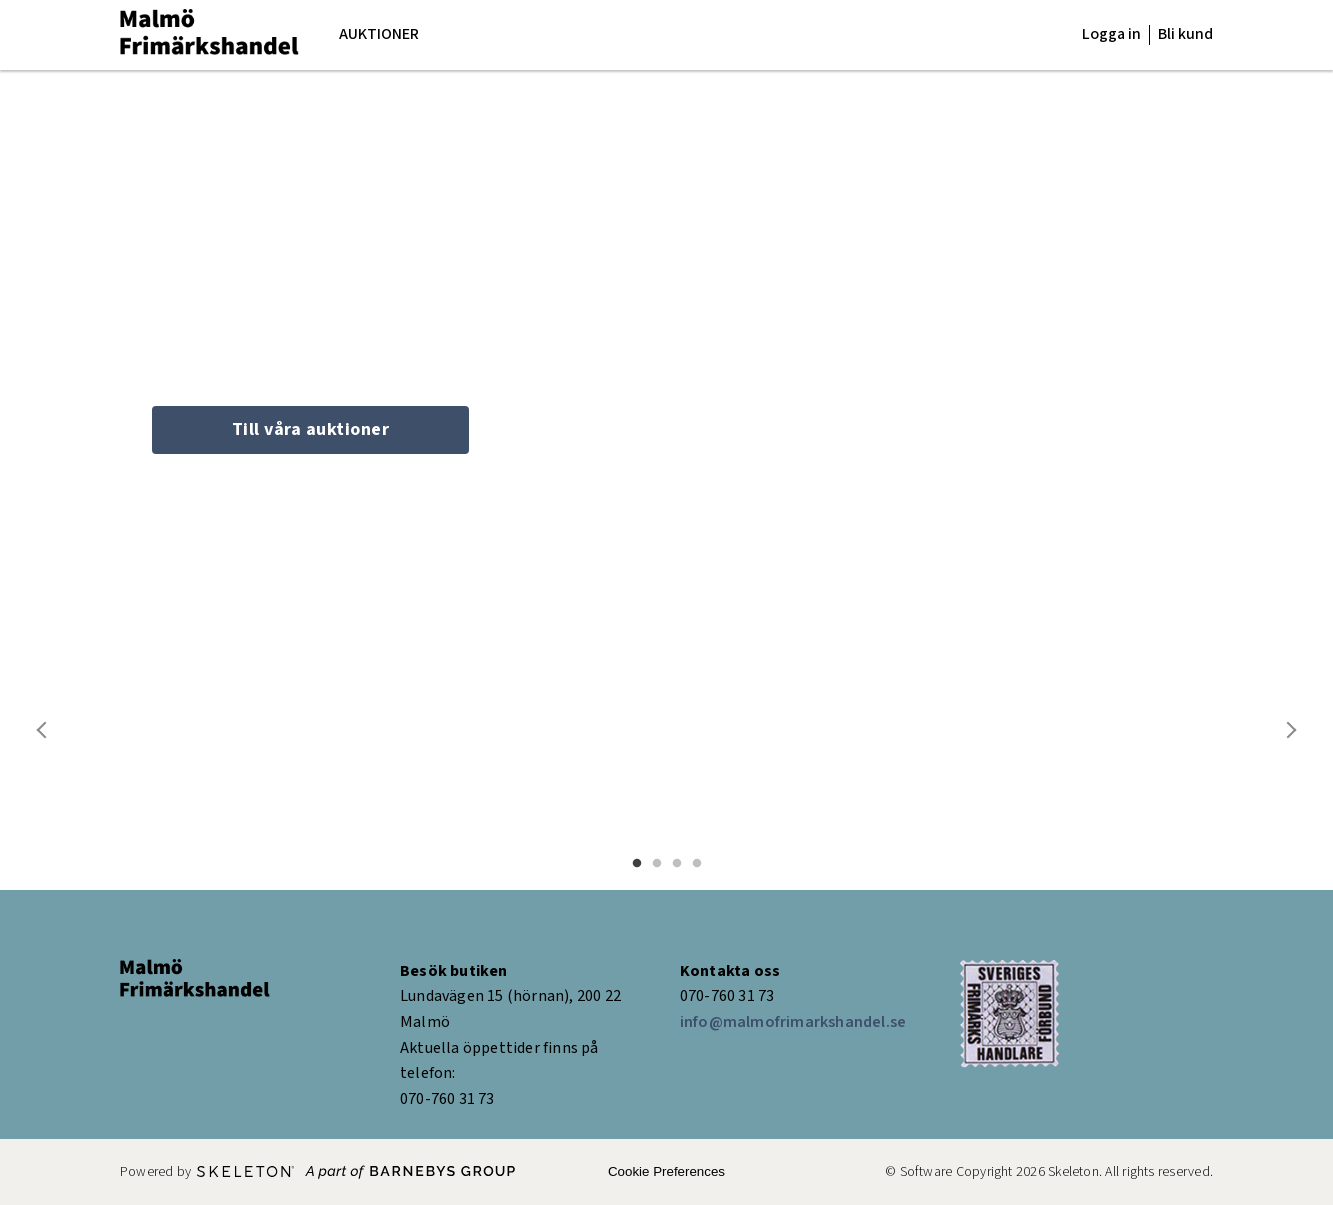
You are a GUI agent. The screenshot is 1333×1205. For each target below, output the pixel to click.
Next (1290, 730)
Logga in (1111, 34)
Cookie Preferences (666, 1171)
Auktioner (379, 34)
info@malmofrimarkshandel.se (793, 1022)
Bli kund (1185, 34)
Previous (43, 730)
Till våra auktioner (311, 429)
